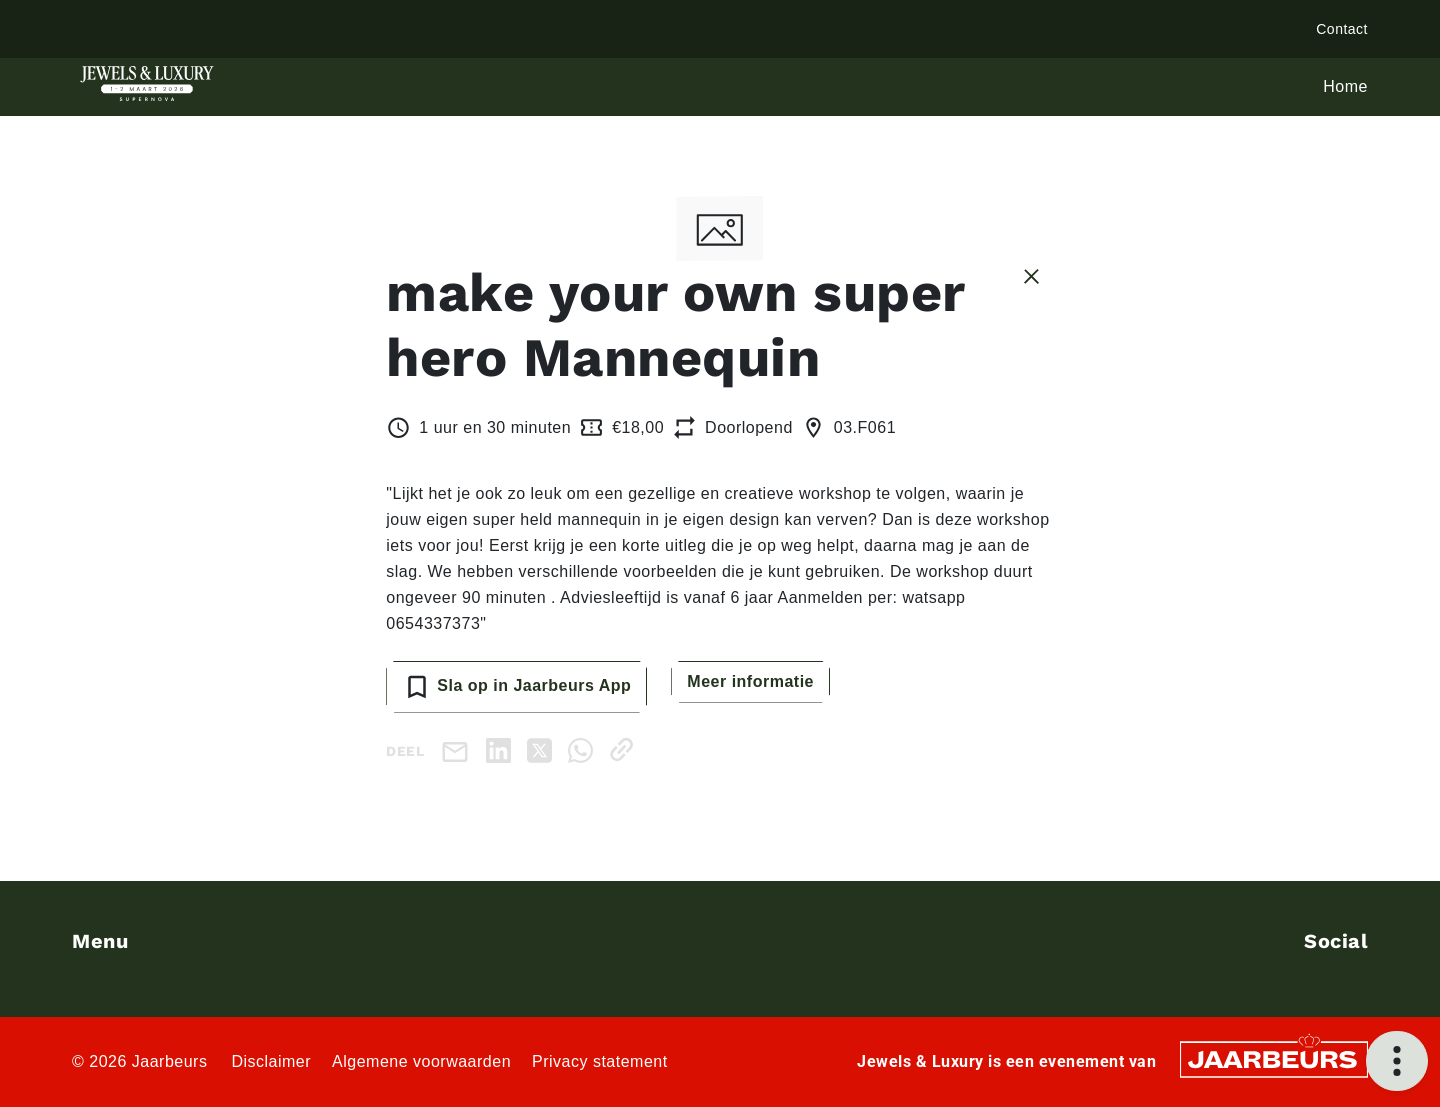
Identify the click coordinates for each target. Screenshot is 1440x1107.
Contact (1342, 29)
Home (1345, 86)
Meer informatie (750, 681)
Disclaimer (271, 1061)
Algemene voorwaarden (421, 1061)
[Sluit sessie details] (1031, 275)
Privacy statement (600, 1061)
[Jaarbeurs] (1274, 1057)
